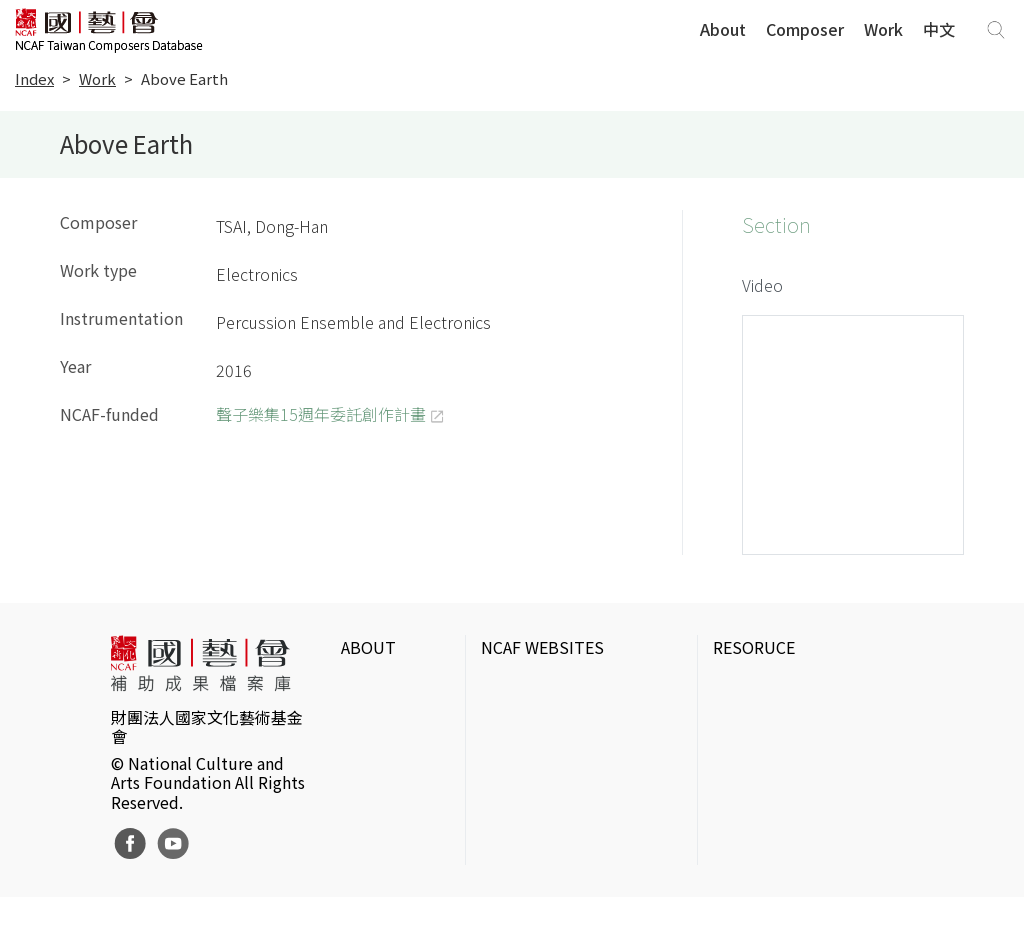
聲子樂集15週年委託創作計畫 (321, 414)
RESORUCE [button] (754, 647)
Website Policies (370, 731)
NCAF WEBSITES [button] (542, 647)
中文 (939, 29)
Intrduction (381, 687)
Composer (805, 29)
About (723, 29)
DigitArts (743, 855)
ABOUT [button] (368, 647)
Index (34, 78)
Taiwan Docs (757, 887)
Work (883, 29)
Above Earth (184, 78)
